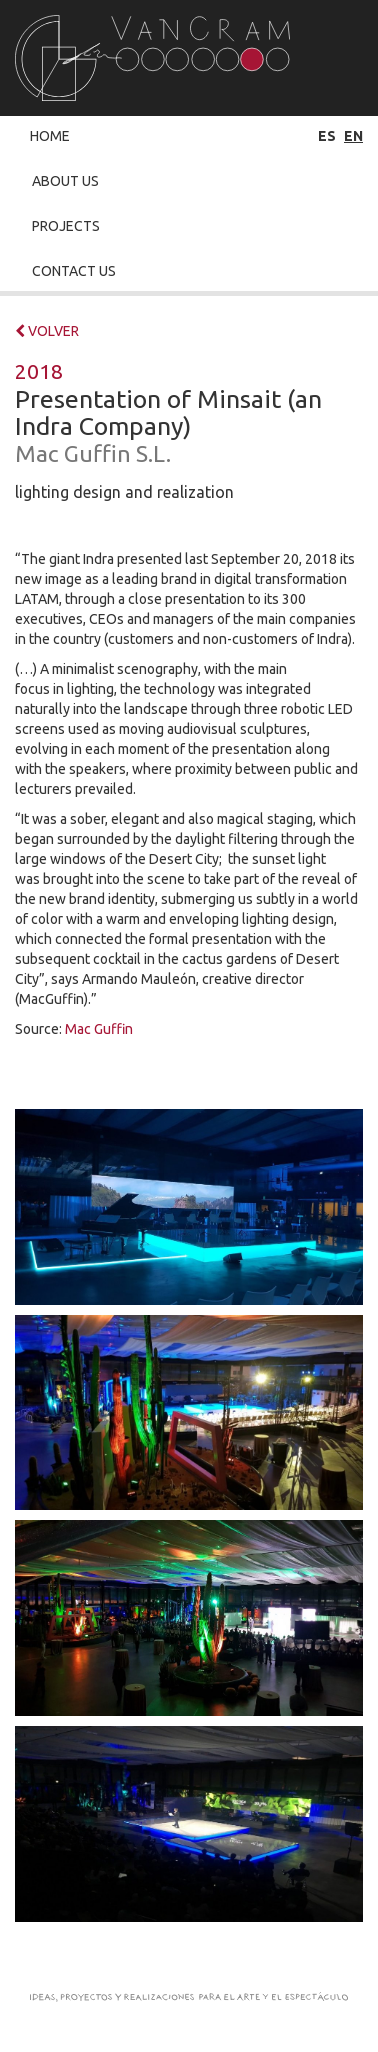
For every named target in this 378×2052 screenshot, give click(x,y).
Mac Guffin (99, 1029)
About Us (65, 181)
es (327, 136)
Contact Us (74, 271)
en (353, 136)
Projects (66, 226)
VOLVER (47, 331)
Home (50, 136)
